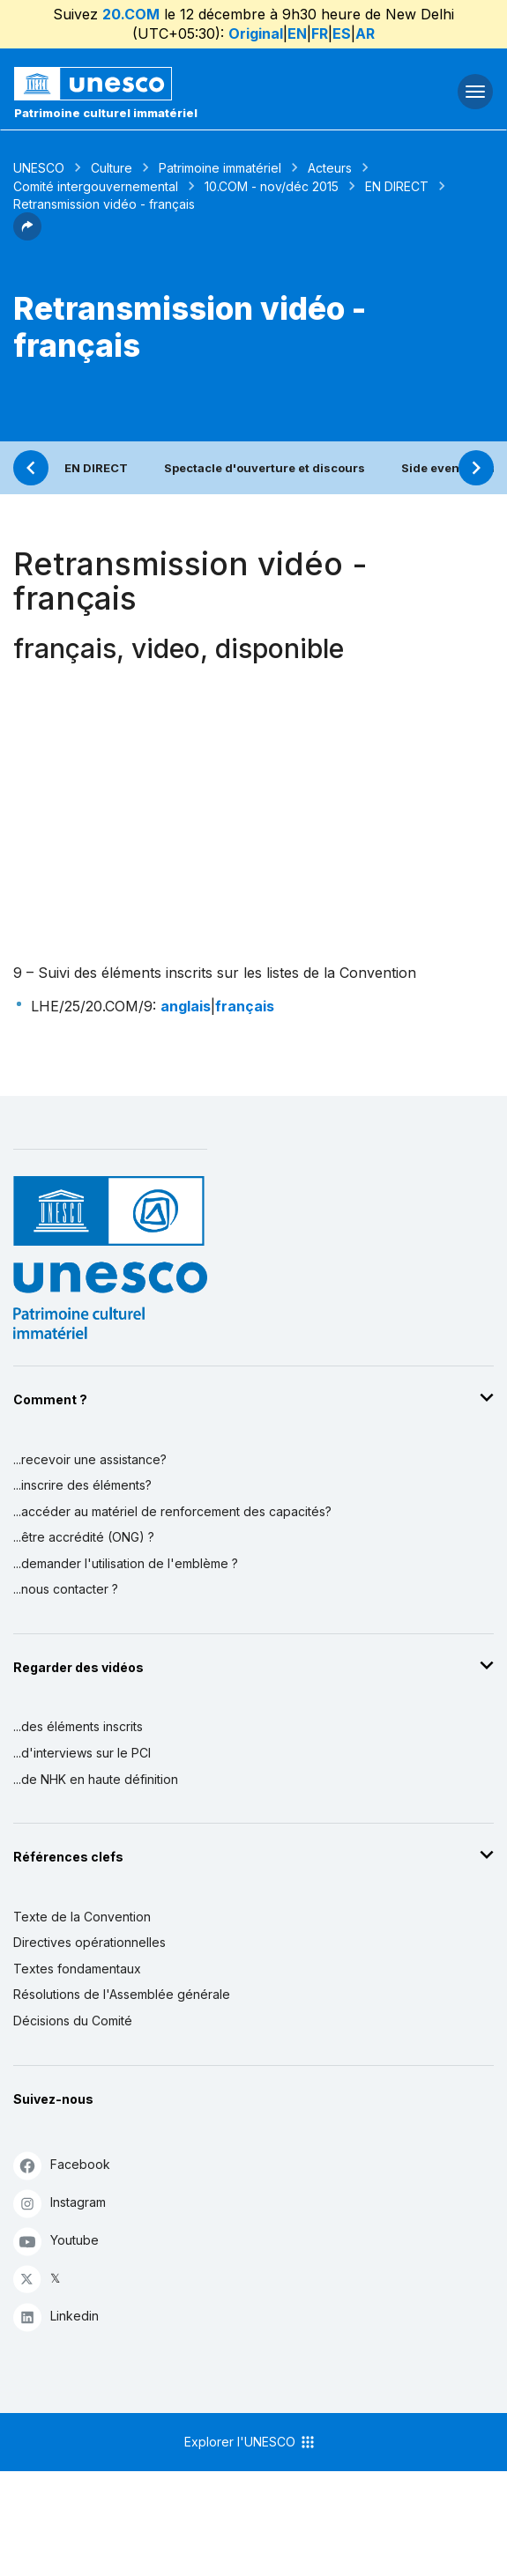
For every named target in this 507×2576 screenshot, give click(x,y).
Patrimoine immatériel (220, 167)
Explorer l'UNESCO (250, 2442)
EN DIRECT (397, 186)
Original (255, 33)
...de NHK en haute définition (95, 1779)
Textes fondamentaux (77, 1968)
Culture (111, 167)
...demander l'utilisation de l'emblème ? (125, 1563)
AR (365, 33)
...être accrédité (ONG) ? (83, 1536)
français (244, 1006)
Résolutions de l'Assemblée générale (121, 1994)
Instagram (59, 2203)
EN (297, 33)
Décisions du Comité (72, 2020)
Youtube (56, 2240)
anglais (185, 1006)
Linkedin (56, 2316)
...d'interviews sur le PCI (82, 1752)
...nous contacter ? (65, 1588)
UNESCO (38, 167)
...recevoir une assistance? (90, 1459)
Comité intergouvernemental (95, 186)
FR (319, 33)
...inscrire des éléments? (82, 1484)
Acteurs (330, 167)
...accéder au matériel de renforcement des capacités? (172, 1511)
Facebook (61, 2165)
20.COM (131, 14)
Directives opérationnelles (89, 1942)
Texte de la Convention (82, 1916)
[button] (27, 235)
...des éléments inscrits (78, 1726)
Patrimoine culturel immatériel (106, 113)
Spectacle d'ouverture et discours (264, 468)
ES (341, 33)
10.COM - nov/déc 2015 (272, 186)
